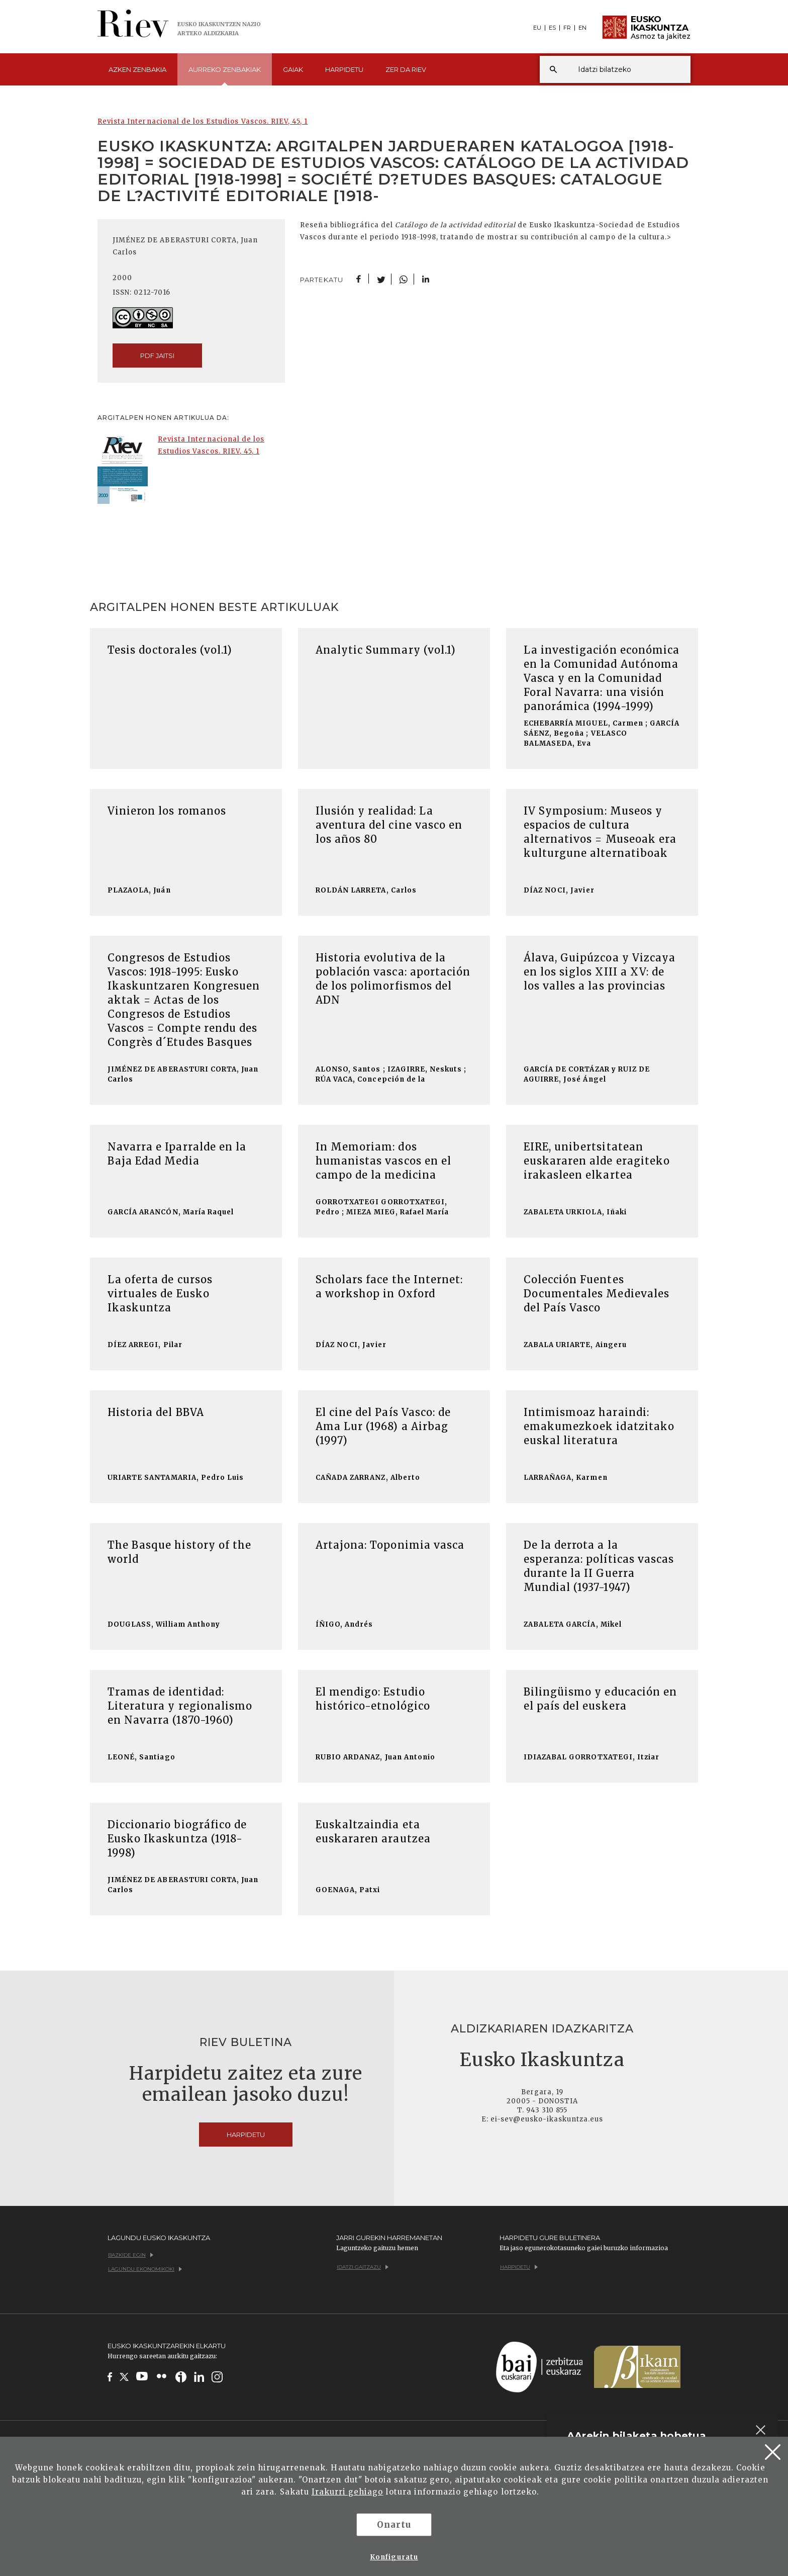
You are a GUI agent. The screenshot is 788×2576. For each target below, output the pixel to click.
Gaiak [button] (293, 69)
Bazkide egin (130, 2255)
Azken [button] (137, 69)
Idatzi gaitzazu (362, 2267)
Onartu (394, 2524)
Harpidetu (344, 69)
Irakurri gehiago (347, 2492)
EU (537, 28)
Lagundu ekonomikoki (145, 2269)
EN (582, 28)
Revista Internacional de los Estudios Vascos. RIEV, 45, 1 (202, 121)
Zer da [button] (405, 69)
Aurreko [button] (224, 75)
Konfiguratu (394, 2557)
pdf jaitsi (157, 355)
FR (567, 28)
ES (552, 28)
